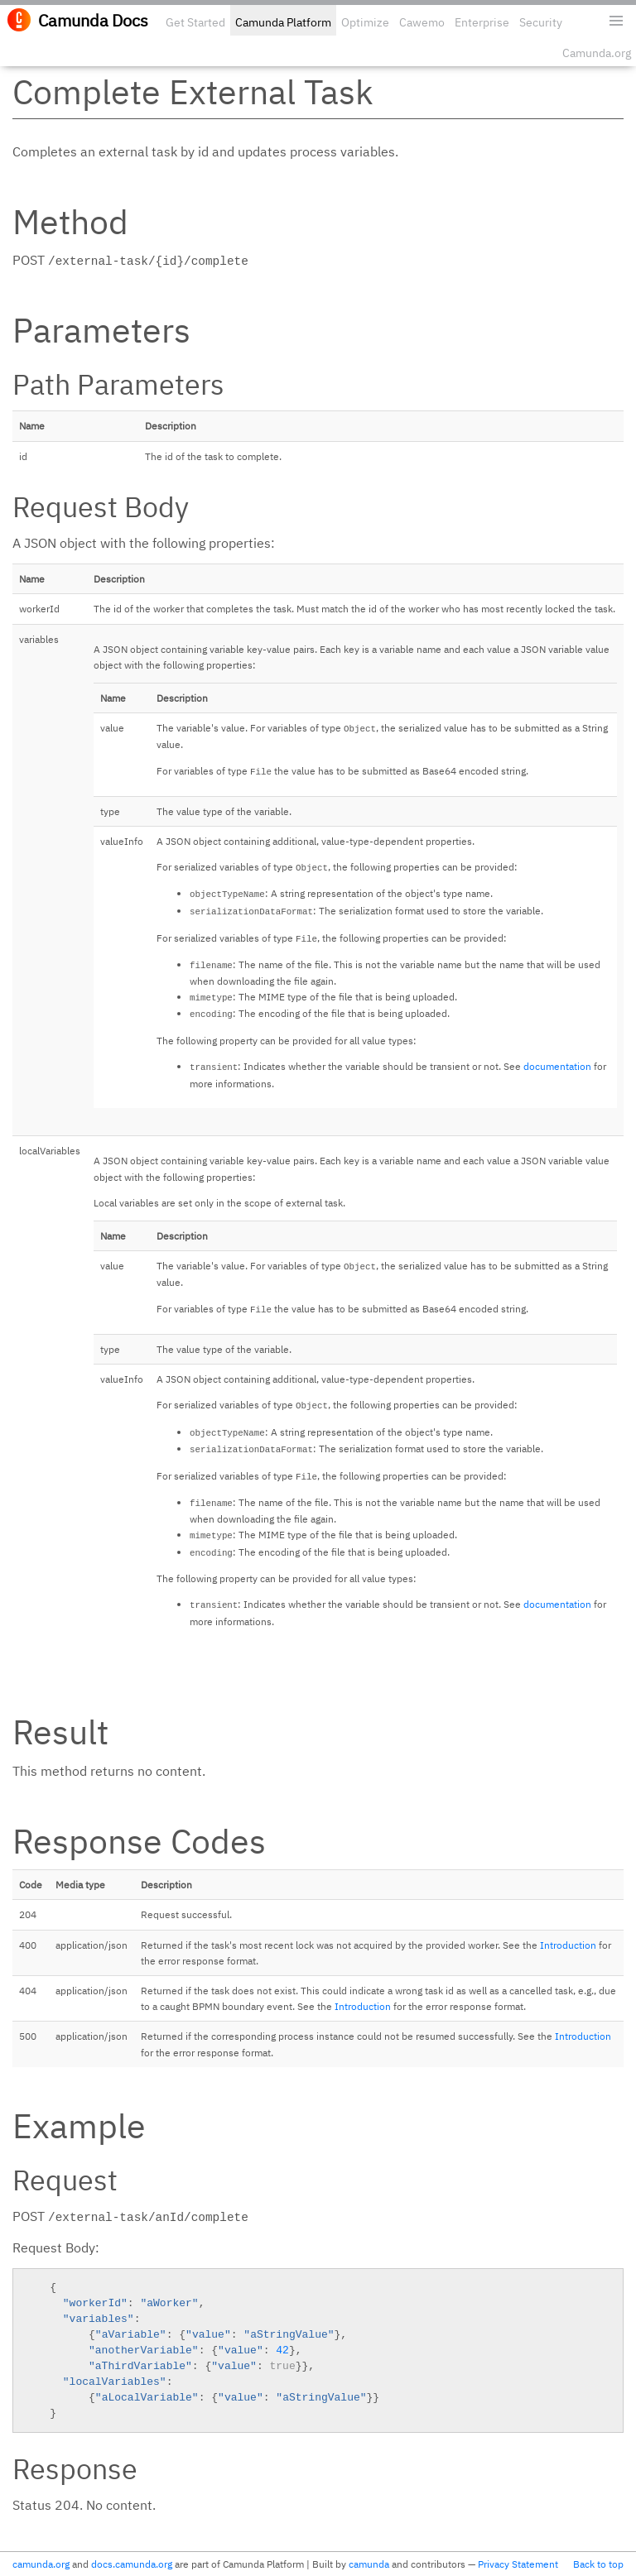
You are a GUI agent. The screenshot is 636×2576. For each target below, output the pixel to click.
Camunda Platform (283, 22)
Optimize (365, 22)
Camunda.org (596, 53)
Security (540, 22)
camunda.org (41, 2564)
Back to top (598, 2564)
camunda (369, 2564)
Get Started (195, 22)
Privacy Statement (518, 2564)
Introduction (568, 1945)
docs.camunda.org (131, 2564)
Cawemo (422, 22)
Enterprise (482, 22)
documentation (557, 1066)
